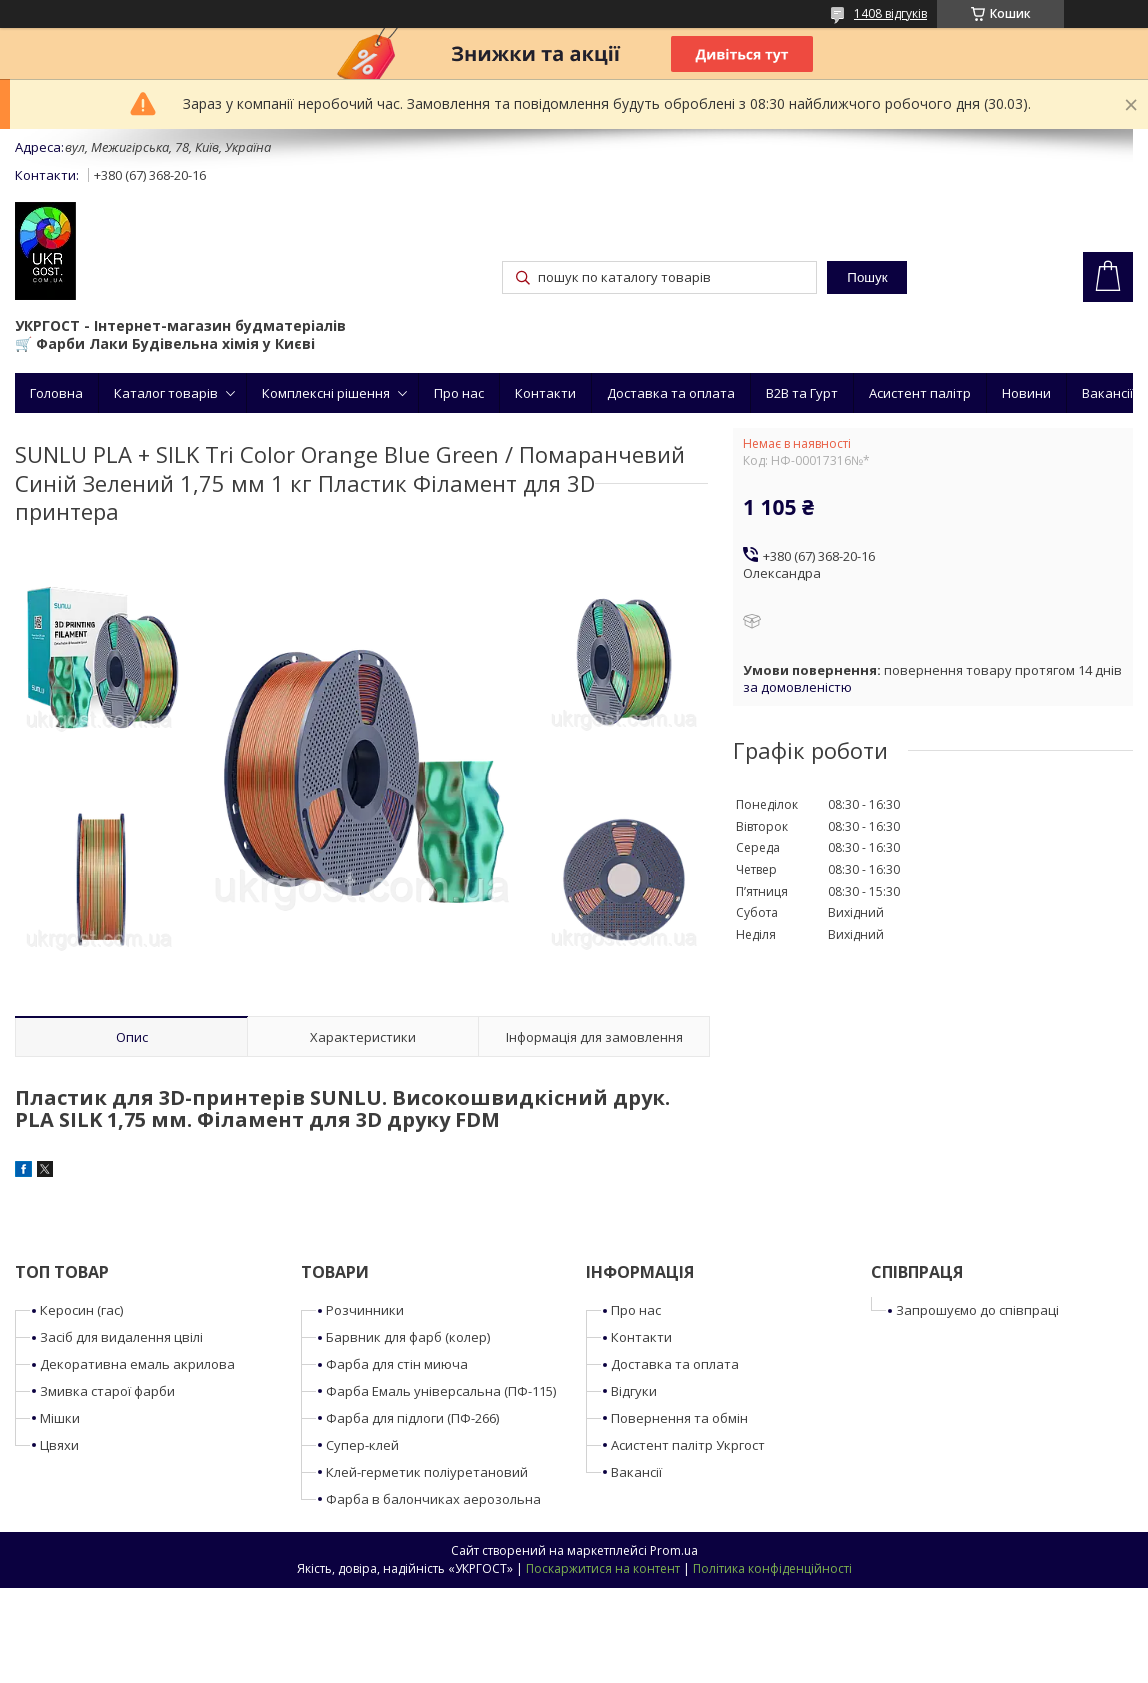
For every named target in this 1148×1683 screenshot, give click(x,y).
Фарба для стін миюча (397, 1364)
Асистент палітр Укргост (688, 1445)
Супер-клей (362, 1445)
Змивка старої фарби (107, 1391)
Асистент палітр (920, 393)
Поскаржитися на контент (603, 1568)
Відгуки (634, 1391)
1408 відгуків (890, 13)
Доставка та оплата (671, 393)
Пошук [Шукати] (867, 277)
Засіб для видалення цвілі (121, 1337)
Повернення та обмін (679, 1418)
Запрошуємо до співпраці (977, 1310)
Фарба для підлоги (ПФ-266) (412, 1418)
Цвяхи (59, 1445)
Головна (56, 393)
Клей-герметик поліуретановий (427, 1472)
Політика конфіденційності (772, 1568)
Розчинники (365, 1310)
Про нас (459, 393)
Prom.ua (674, 1550)
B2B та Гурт (802, 393)
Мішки (60, 1418)
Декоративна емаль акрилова (137, 1364)
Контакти (545, 393)
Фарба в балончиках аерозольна (433, 1499)
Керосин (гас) (81, 1310)
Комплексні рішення (326, 393)
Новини (1026, 393)
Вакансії (1107, 393)
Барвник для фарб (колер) (408, 1337)
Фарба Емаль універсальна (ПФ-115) (441, 1391)
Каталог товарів (166, 393)
